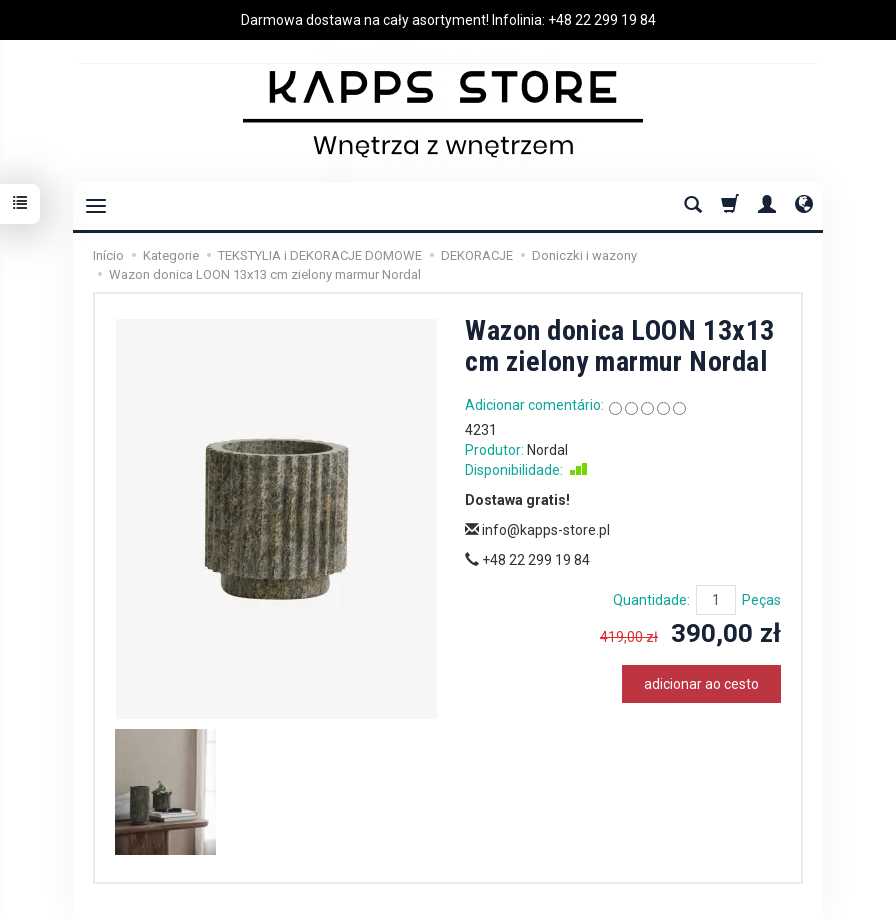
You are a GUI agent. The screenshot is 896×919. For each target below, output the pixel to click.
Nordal (547, 450)
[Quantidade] (716, 600)
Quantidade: (651, 600)
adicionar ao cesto (701, 684)
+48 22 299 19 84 (602, 20)
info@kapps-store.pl (537, 530)
